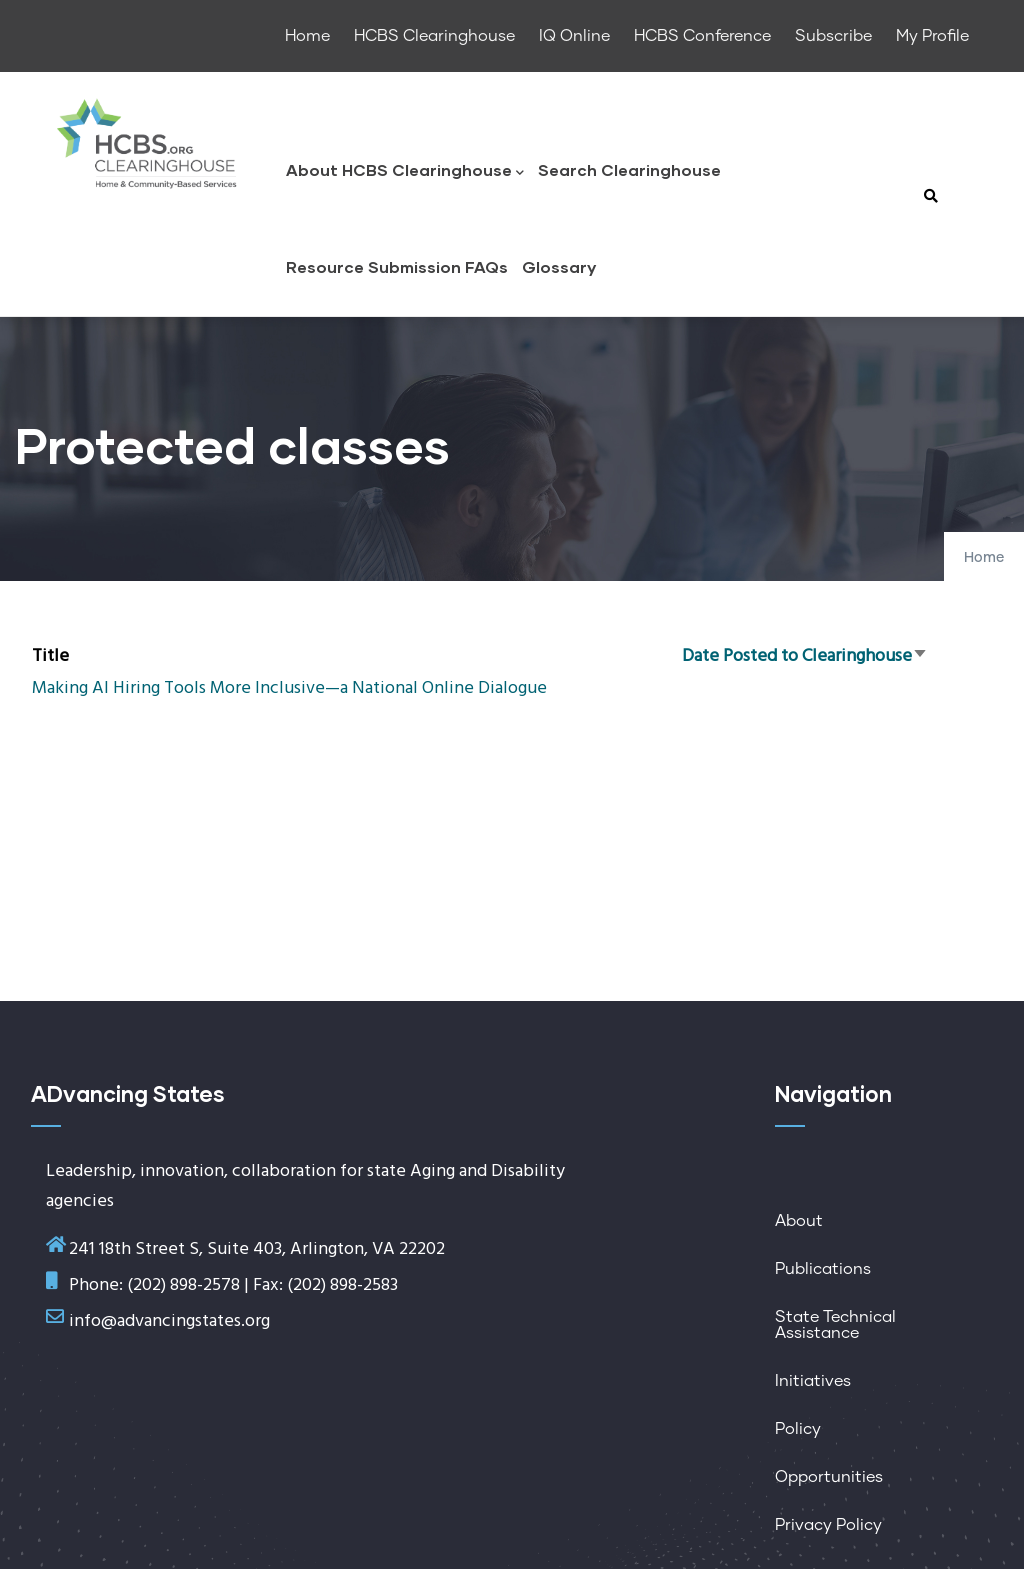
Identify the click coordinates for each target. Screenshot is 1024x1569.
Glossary (559, 266)
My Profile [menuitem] (932, 36)
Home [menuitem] (307, 36)
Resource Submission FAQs (397, 266)
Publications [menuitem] (823, 1269)
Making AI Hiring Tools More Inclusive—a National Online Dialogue (289, 688)
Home (984, 558)
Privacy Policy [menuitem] (828, 1525)
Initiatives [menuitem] (813, 1381)
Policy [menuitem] (798, 1429)
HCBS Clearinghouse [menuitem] (434, 36)
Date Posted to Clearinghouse (805, 656)
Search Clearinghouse (629, 169)
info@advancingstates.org (169, 1321)
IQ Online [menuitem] (574, 36)
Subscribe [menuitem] (833, 36)
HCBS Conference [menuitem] (702, 36)
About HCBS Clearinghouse (405, 171)
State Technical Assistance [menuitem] (835, 1325)
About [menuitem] (799, 1221)
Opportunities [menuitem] (829, 1477)
